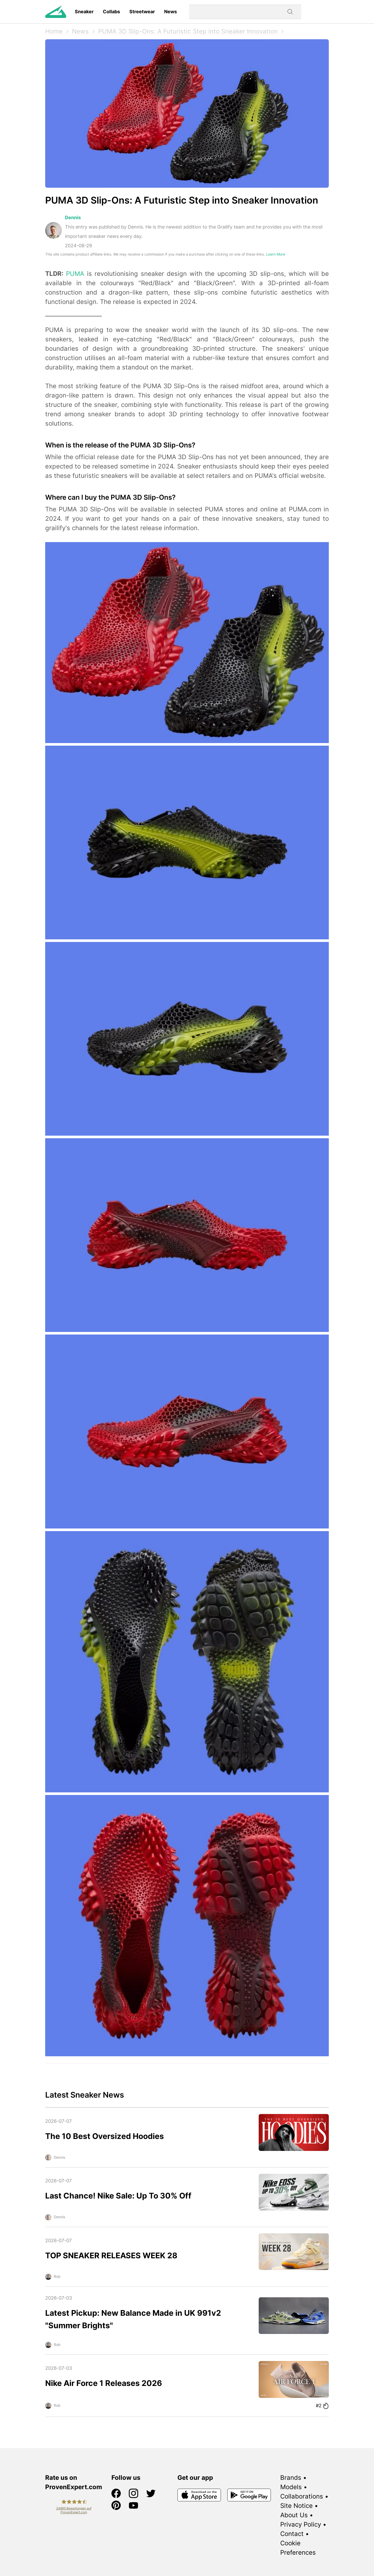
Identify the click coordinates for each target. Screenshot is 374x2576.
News (170, 11)
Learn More (275, 254)
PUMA (75, 273)
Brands (290, 2477)
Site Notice (296, 2505)
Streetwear (142, 11)
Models (291, 2487)
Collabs (111, 11)
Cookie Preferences (298, 2547)
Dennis (73, 217)
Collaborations (301, 2496)
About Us (294, 2515)
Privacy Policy (300, 2524)
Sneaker (84, 11)
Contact (292, 2534)
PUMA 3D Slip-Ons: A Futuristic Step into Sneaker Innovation (188, 31)
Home (54, 31)
